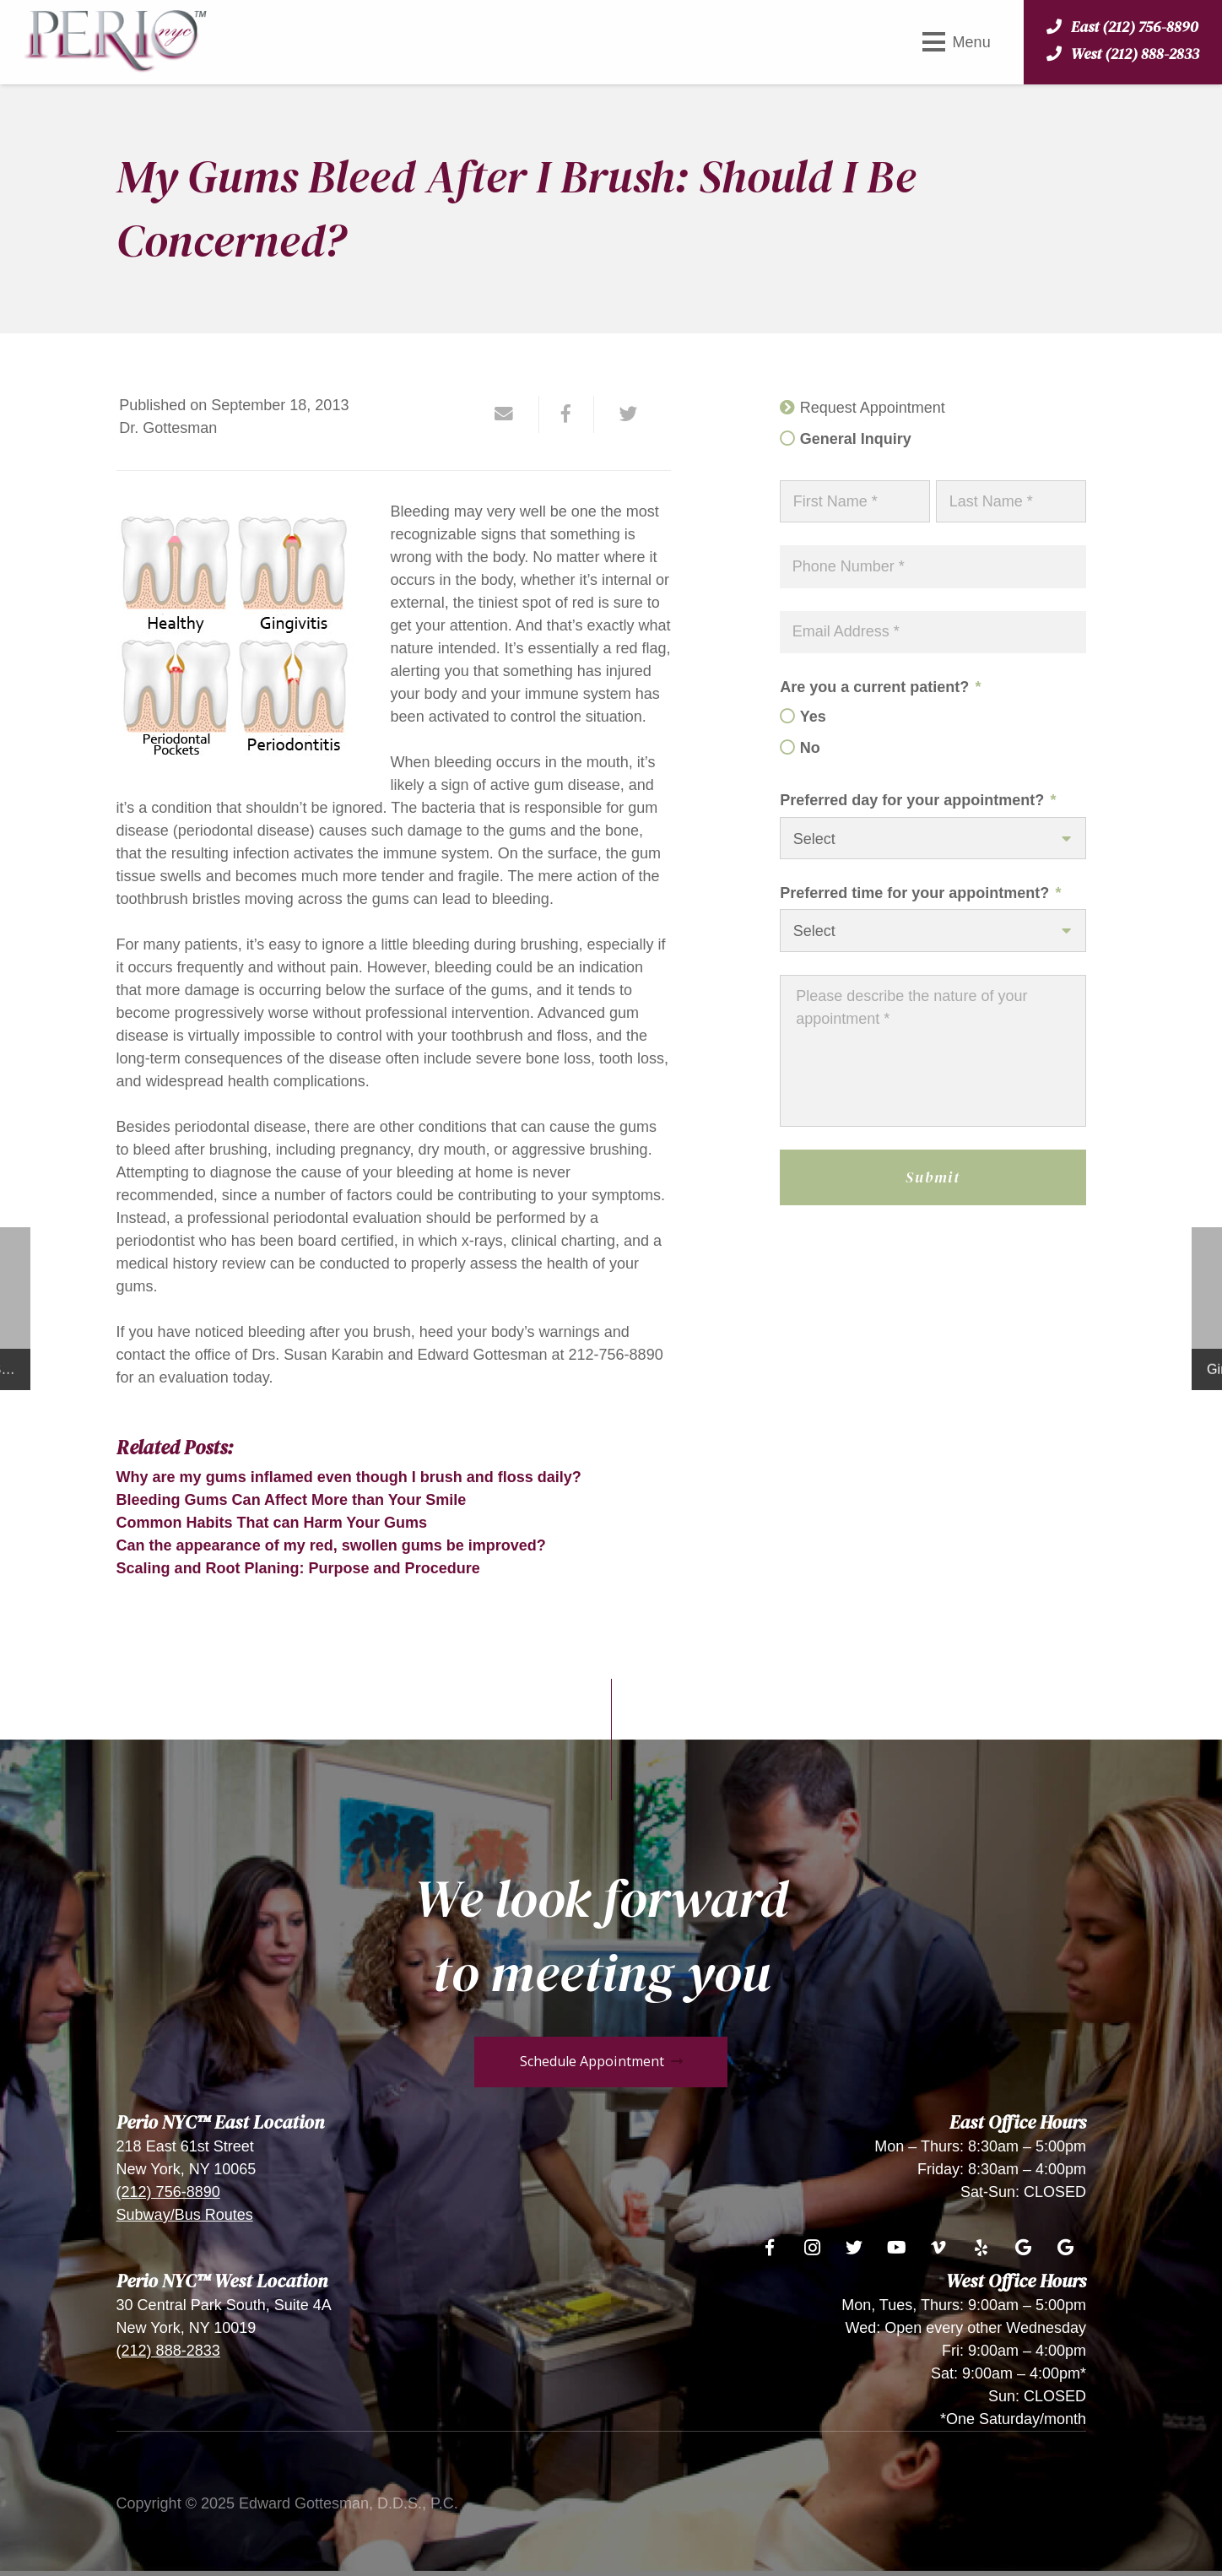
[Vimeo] (938, 2248)
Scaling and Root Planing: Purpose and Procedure (298, 1568)
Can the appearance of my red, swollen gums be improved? (331, 1545)
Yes (813, 716)
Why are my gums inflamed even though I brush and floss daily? (348, 1477)
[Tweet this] (621, 414)
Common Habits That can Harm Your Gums (271, 1522)
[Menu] (956, 42)
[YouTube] (896, 2248)
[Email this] (511, 414)
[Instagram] (812, 2248)
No (810, 747)
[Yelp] (981, 2248)
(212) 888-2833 (168, 2350)
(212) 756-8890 (168, 2192)
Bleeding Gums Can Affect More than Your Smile (291, 1499)
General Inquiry (855, 438)
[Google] (1023, 2248)
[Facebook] (770, 2248)
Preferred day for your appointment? (918, 800)
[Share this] (566, 414)
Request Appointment (872, 407)
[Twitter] (854, 2248)
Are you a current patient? (880, 687)
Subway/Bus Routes (184, 2214)
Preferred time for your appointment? (920, 893)
